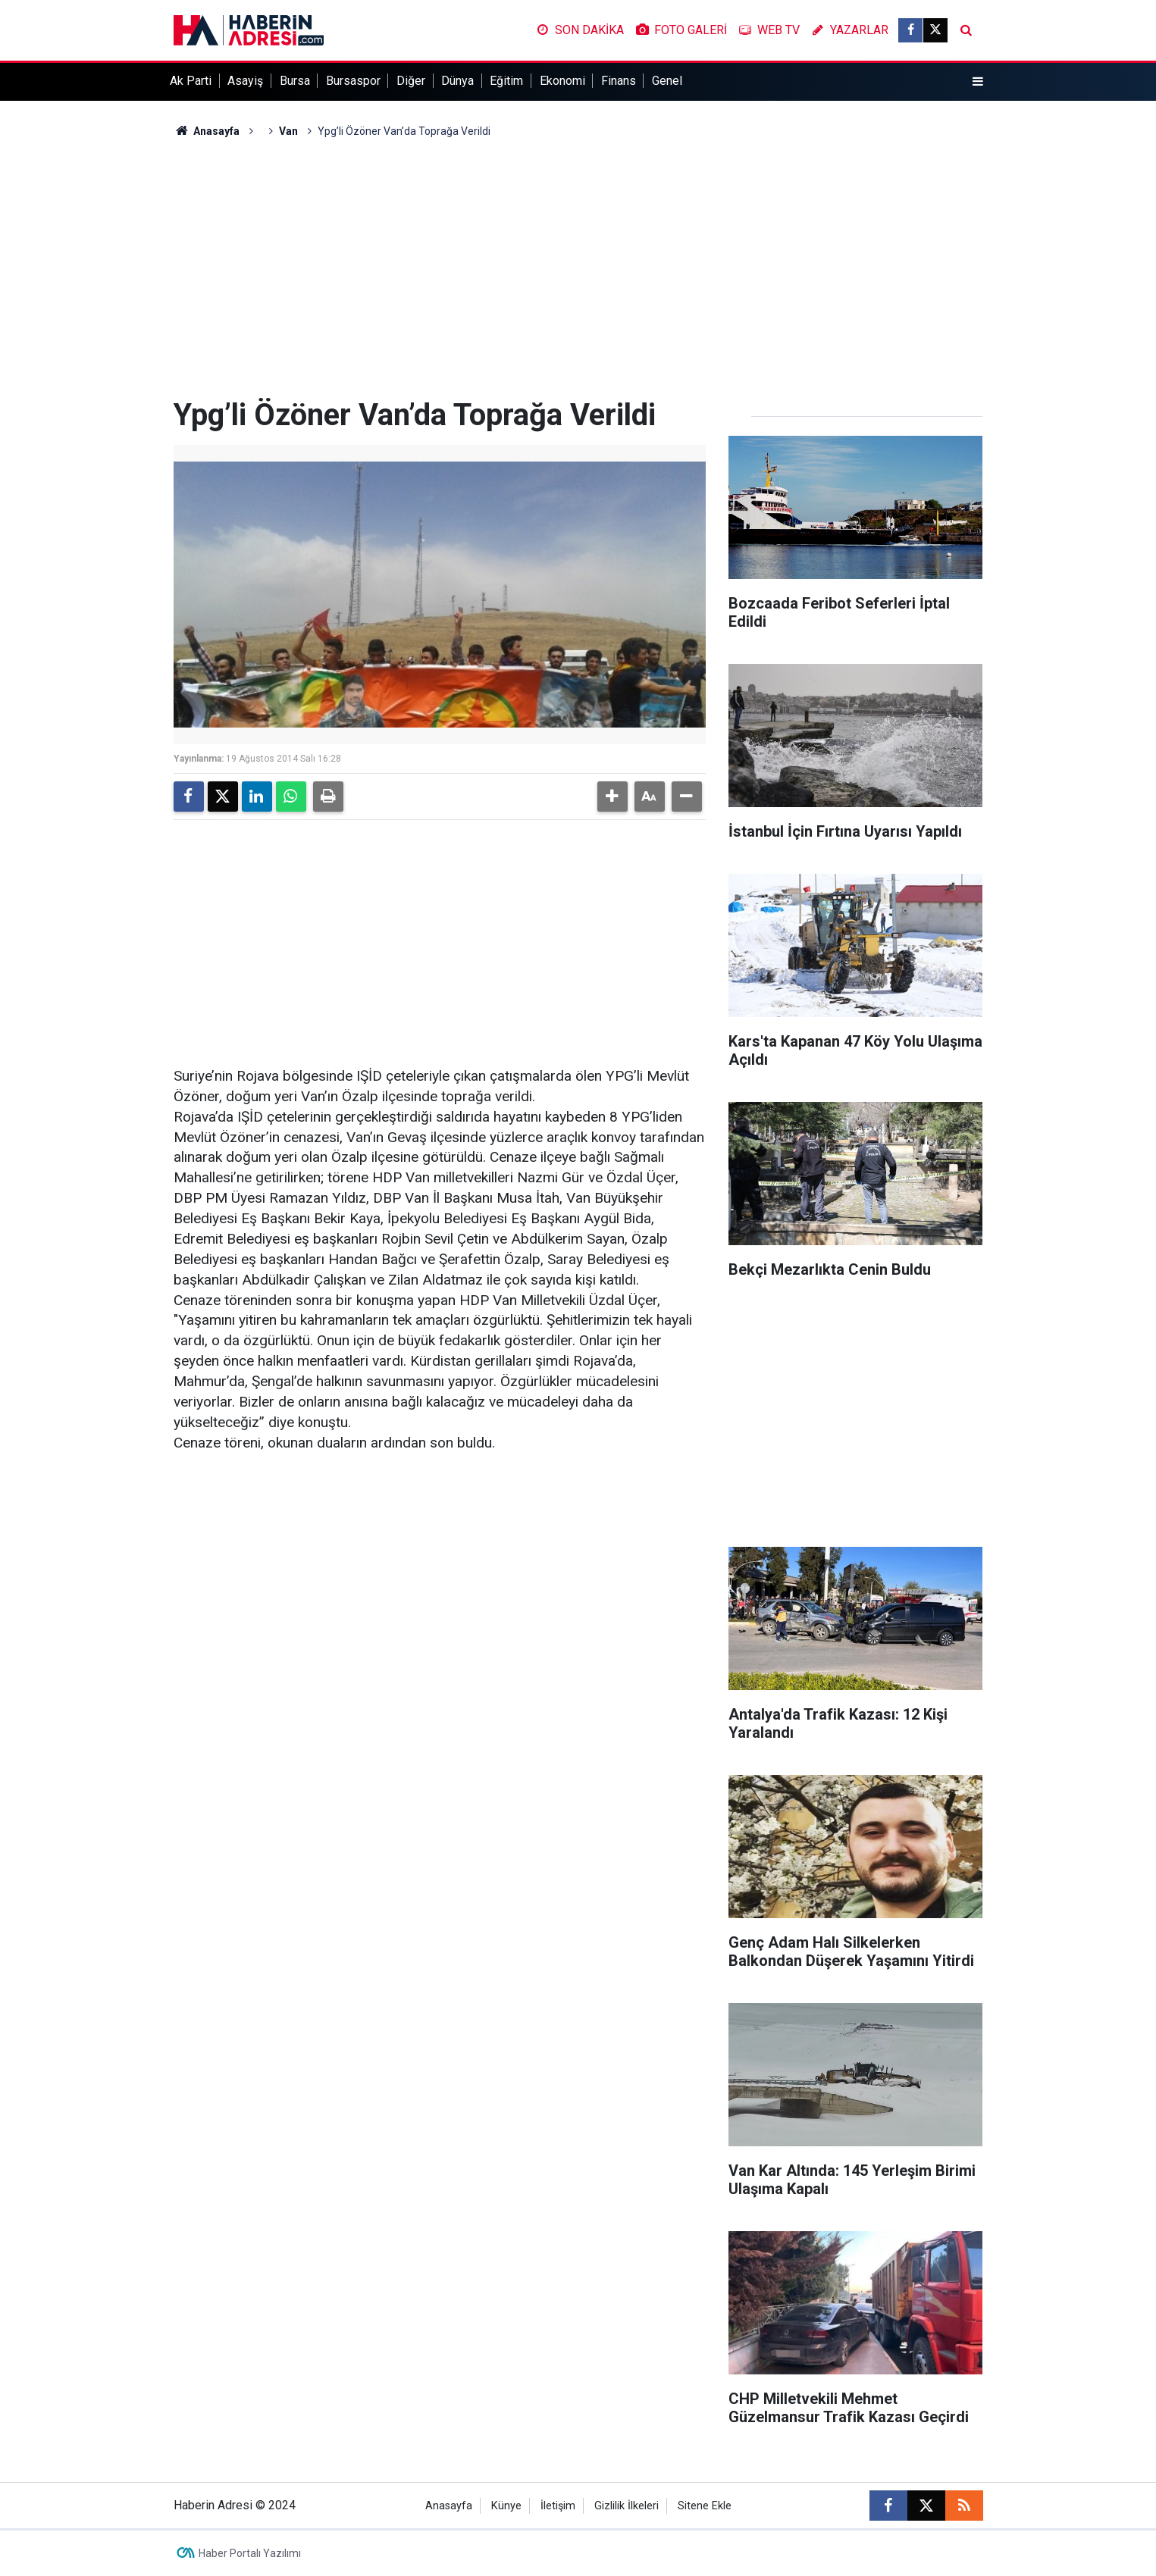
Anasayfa (207, 131)
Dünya (457, 81)
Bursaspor (353, 81)
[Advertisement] (578, 268)
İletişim (557, 2505)
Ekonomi (562, 81)
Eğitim (506, 81)
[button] (612, 796)
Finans (618, 81)
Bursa (295, 81)
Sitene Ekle (705, 2505)
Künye (506, 2505)
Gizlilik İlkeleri (626, 2505)
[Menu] (977, 82)
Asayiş (245, 81)
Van (288, 131)
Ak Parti (190, 81)
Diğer (410, 81)
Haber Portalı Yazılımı (250, 2553)
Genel (667, 81)
